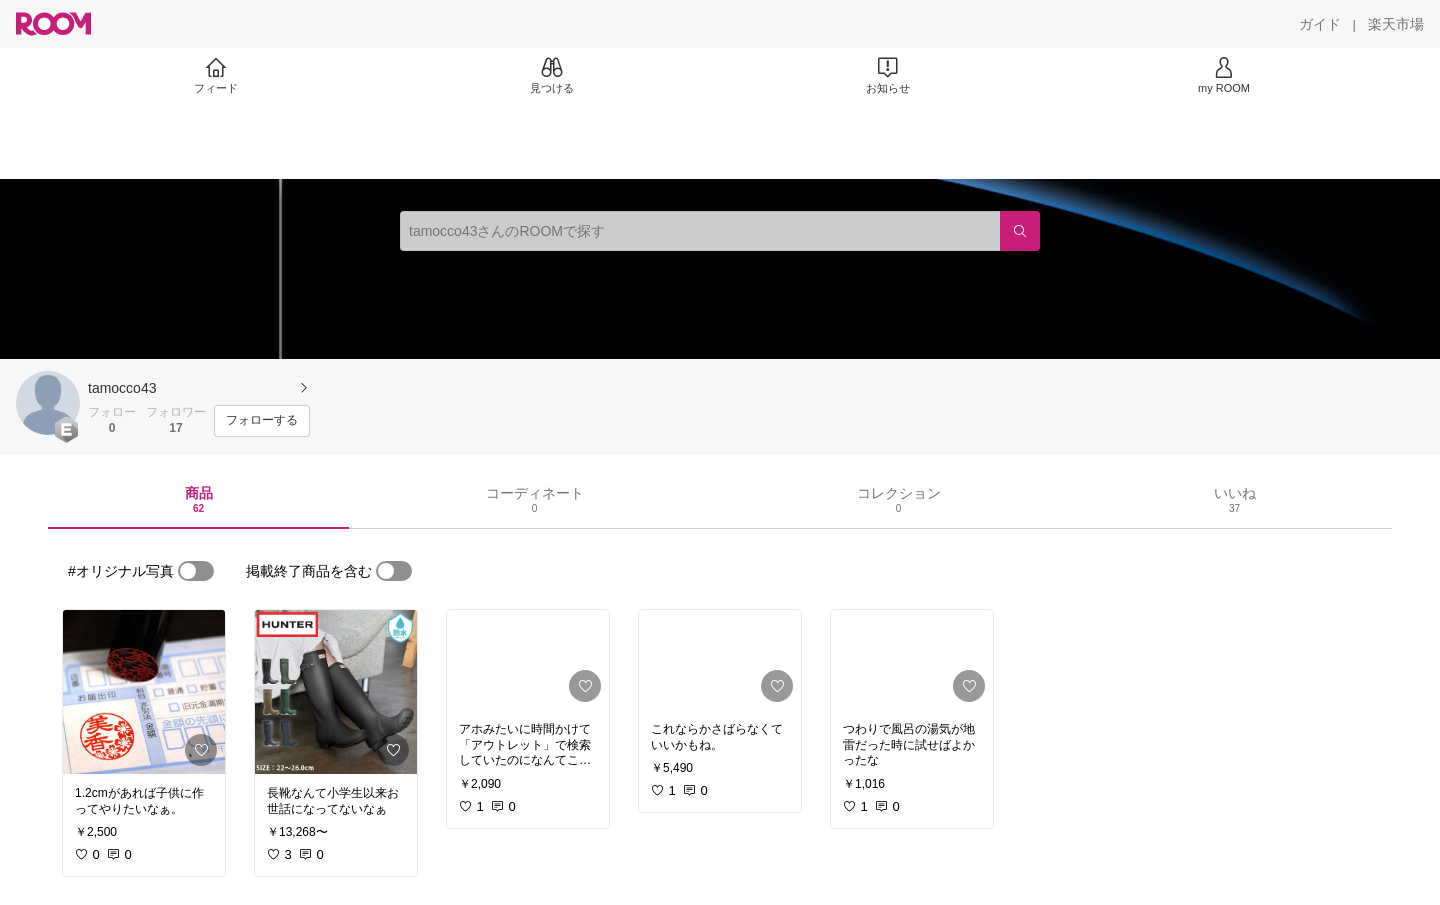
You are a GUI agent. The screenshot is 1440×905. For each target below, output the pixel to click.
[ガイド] (1320, 24)
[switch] (196, 571)
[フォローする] (262, 421)
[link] (144, 692)
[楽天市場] (1396, 24)
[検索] (1020, 231)
